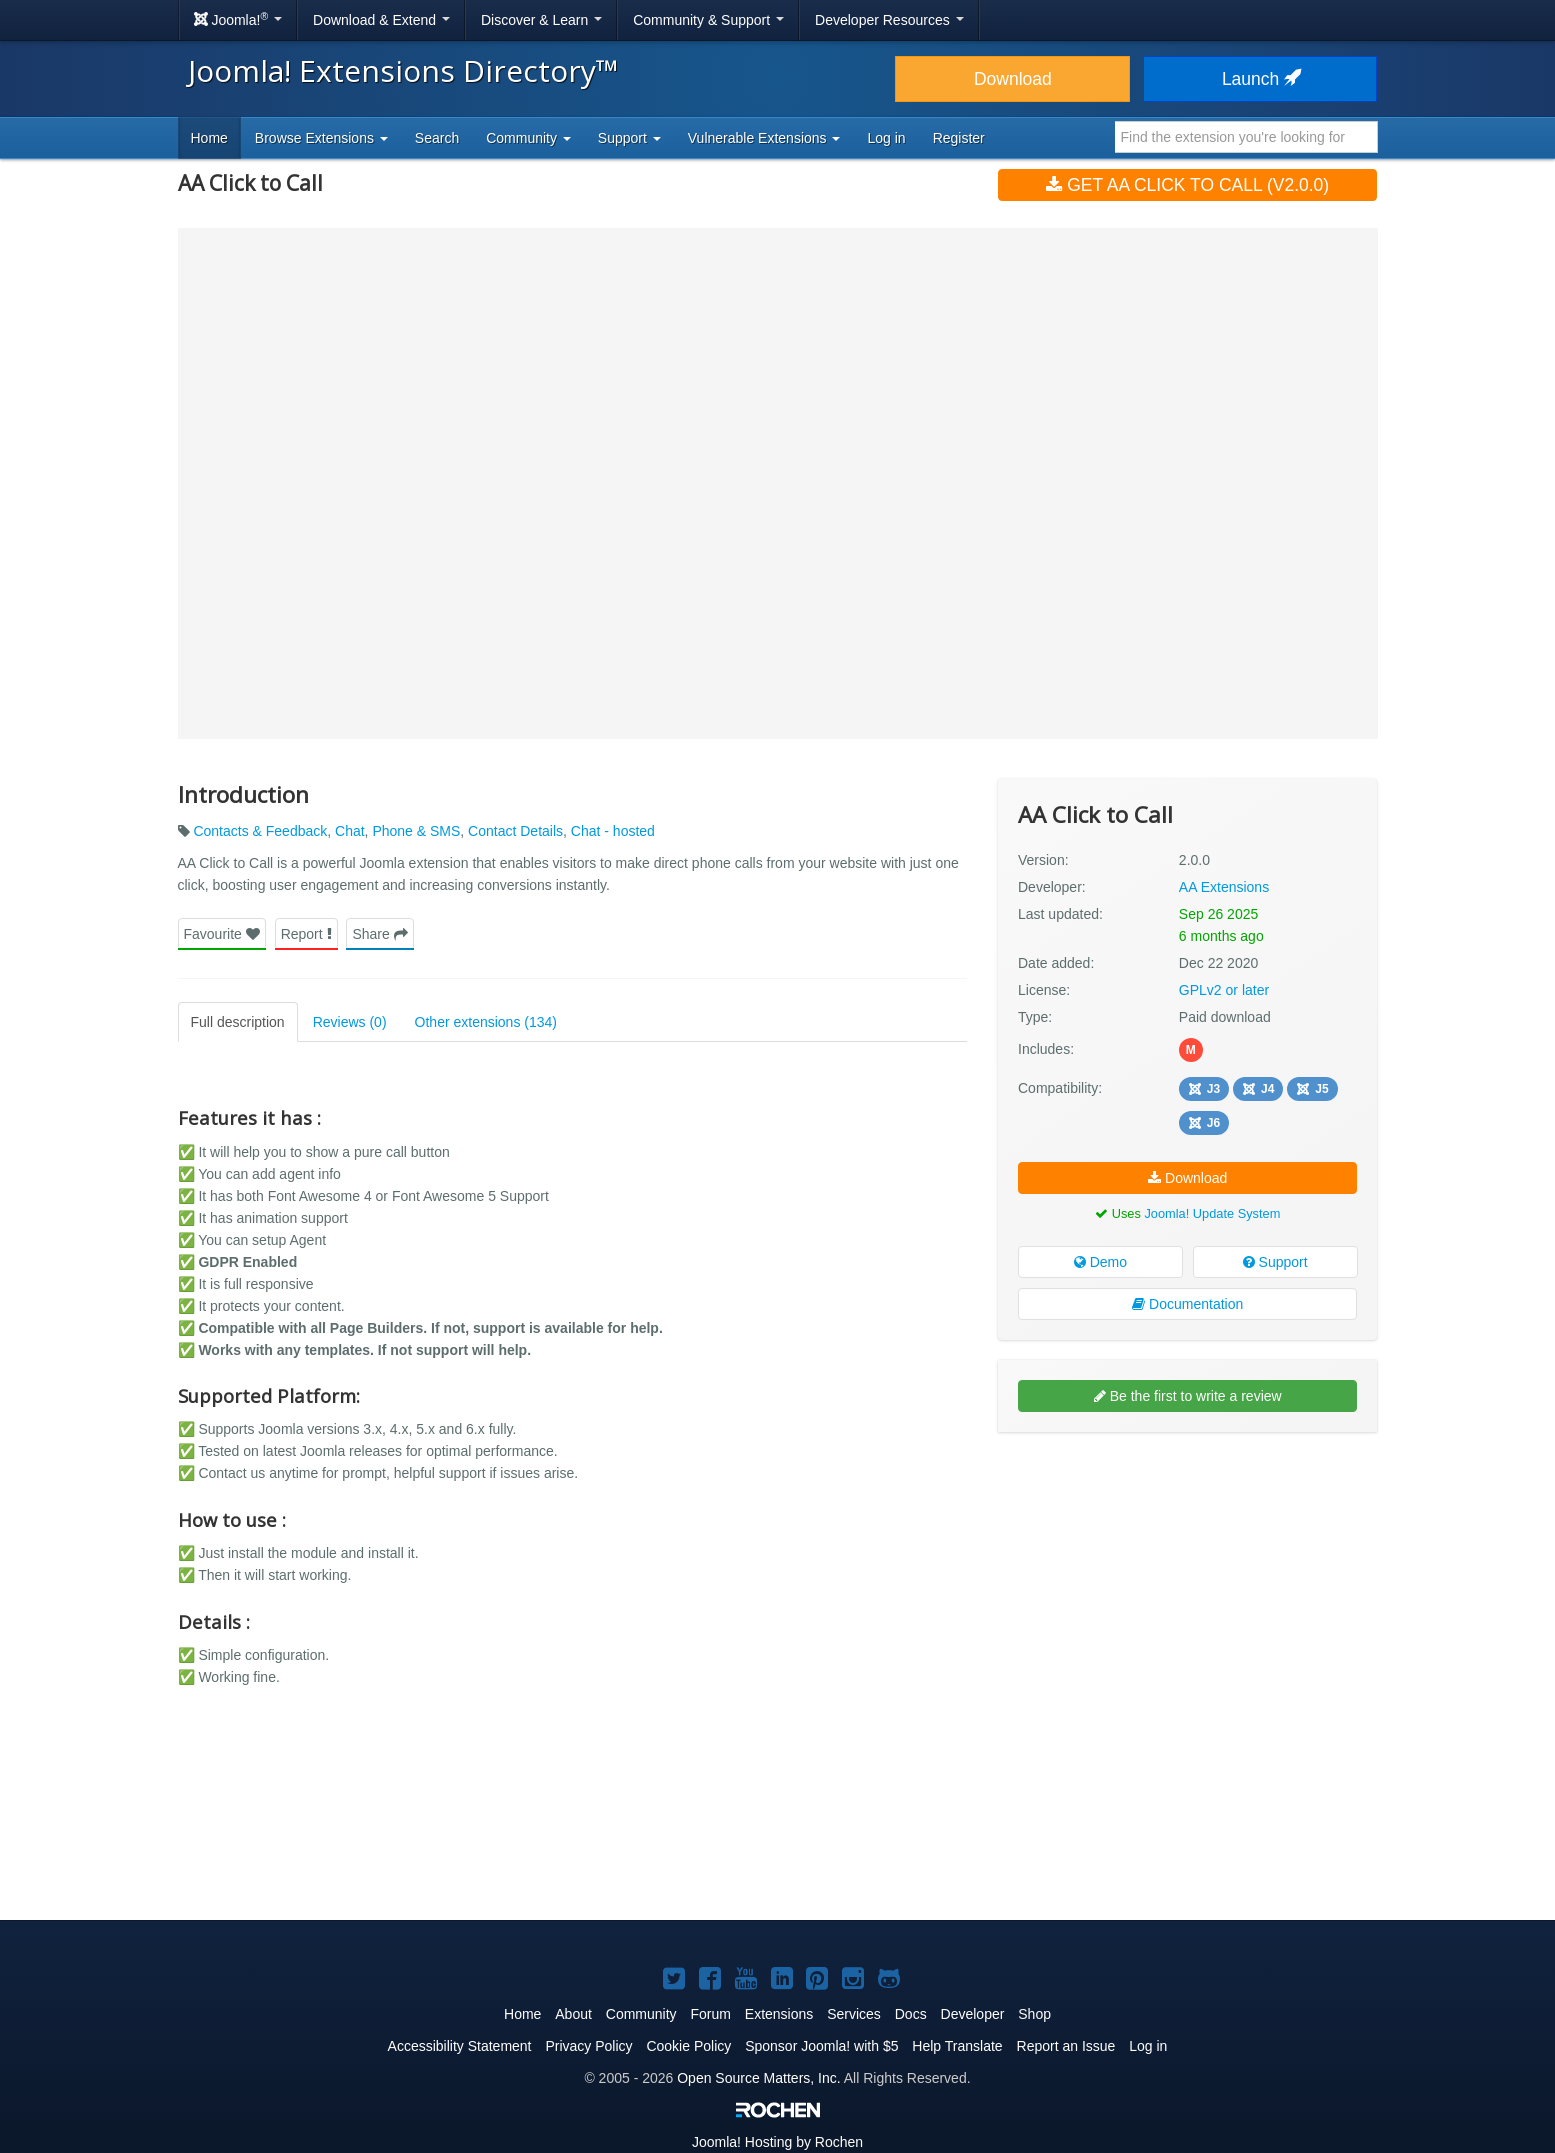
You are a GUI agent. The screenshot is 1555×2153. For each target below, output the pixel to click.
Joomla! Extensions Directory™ (403, 70)
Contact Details (515, 831)
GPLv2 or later (1224, 990)
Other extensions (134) (486, 1022)
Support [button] (629, 138)
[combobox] (1246, 137)
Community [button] (528, 138)
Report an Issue (1066, 2046)
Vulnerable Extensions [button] (764, 138)
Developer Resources (889, 20)
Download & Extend (381, 20)
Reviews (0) (350, 1022)
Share (379, 934)
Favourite (222, 934)
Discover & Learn (541, 20)
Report (306, 934)
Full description (238, 1022)
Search (437, 138)
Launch (1260, 79)
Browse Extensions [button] (321, 138)
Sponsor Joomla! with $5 (821, 2046)
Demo (1100, 1262)
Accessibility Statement (460, 2046)
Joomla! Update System (1212, 1213)
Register (959, 138)
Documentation (1187, 1304)
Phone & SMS (416, 831)
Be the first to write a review (1188, 1396)
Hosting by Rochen (777, 2142)
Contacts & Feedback (260, 831)
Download (1013, 79)
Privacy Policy (588, 2046)
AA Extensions (1224, 887)
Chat (350, 831)
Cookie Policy (688, 2046)
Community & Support (708, 20)
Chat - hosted (613, 831)
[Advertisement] (1187, 1577)
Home (209, 138)
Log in (886, 138)
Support (1275, 1262)
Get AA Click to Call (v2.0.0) (1187, 185)
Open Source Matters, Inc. (758, 2078)
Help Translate (957, 2046)
